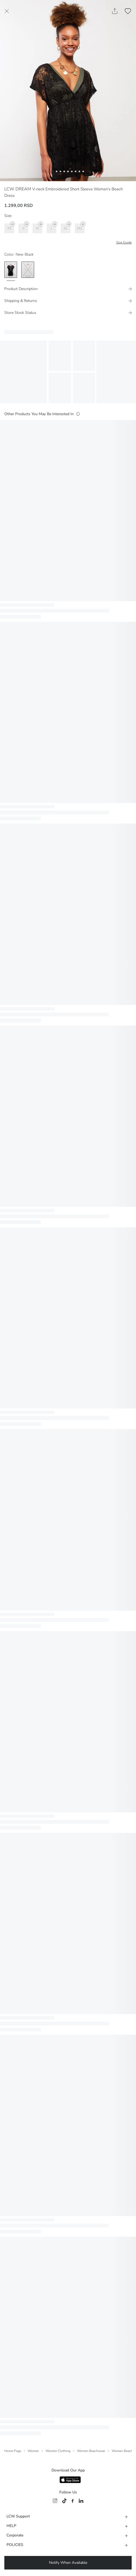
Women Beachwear (91, 2451)
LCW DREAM (17, 189)
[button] (53, 171)
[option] (10, 270)
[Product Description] (68, 289)
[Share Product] (114, 11)
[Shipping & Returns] (68, 301)
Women (33, 2451)
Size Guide (124, 242)
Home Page (12, 2451)
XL (67, 226)
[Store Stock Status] (68, 313)
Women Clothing (58, 2451)
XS (10, 226)
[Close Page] (7, 11)
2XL (81, 226)
